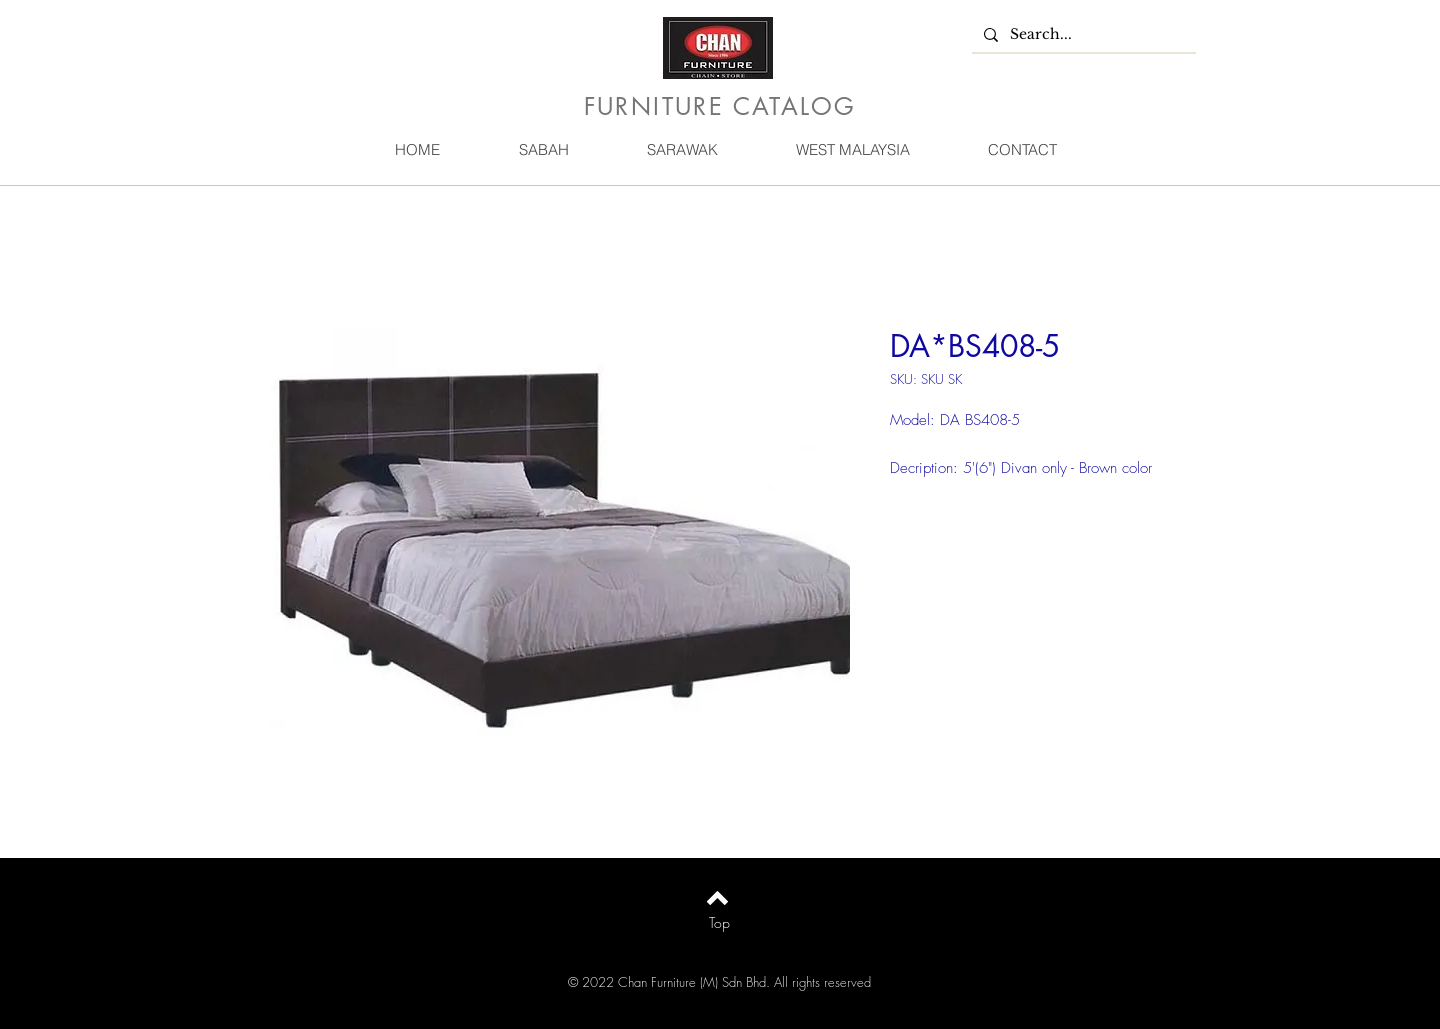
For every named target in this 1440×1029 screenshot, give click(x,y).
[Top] (719, 923)
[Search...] (1082, 35)
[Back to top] (717, 898)
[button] (543, 149)
